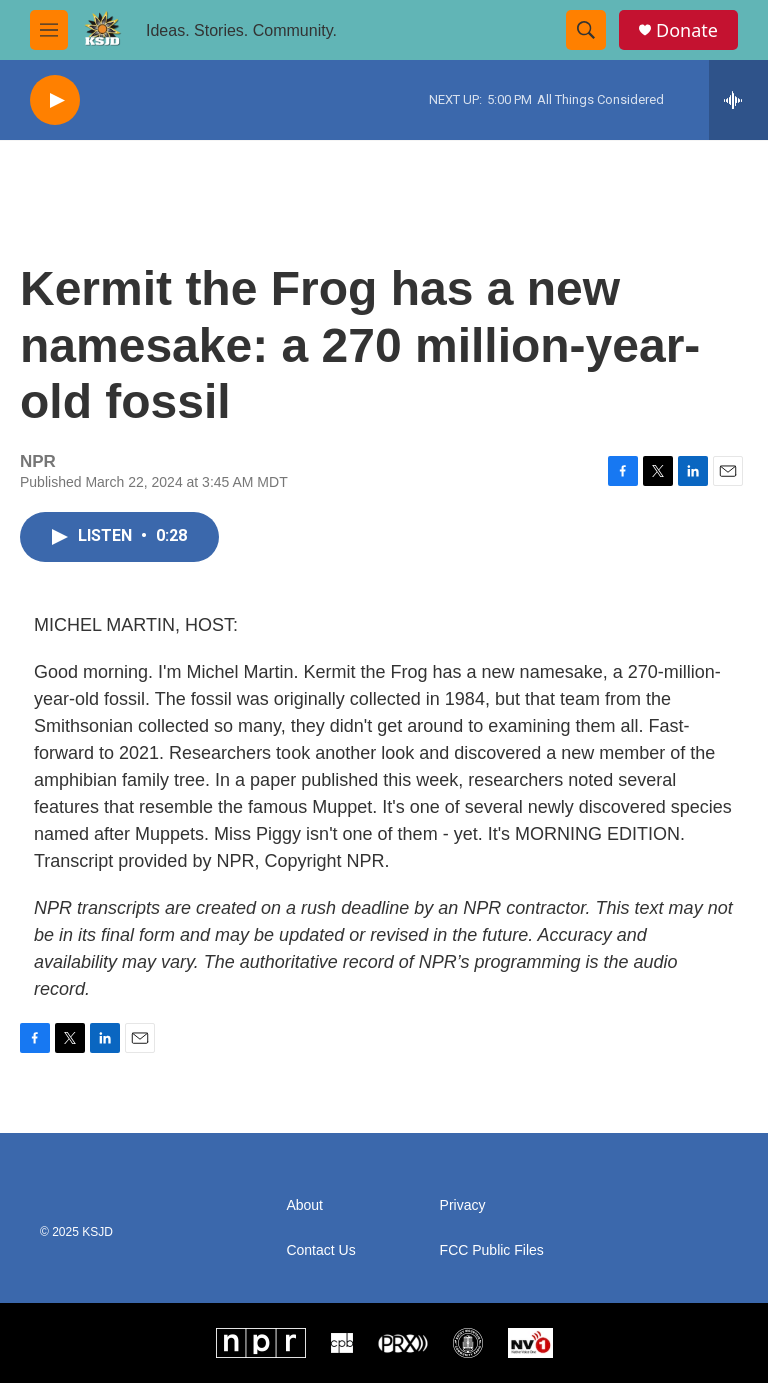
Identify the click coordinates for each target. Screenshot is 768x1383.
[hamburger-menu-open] (49, 30)
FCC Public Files (492, 1250)
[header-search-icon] (586, 30)
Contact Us (320, 1250)
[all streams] (738, 100)
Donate (687, 30)
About (304, 1205)
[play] (55, 100)
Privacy (463, 1205)
